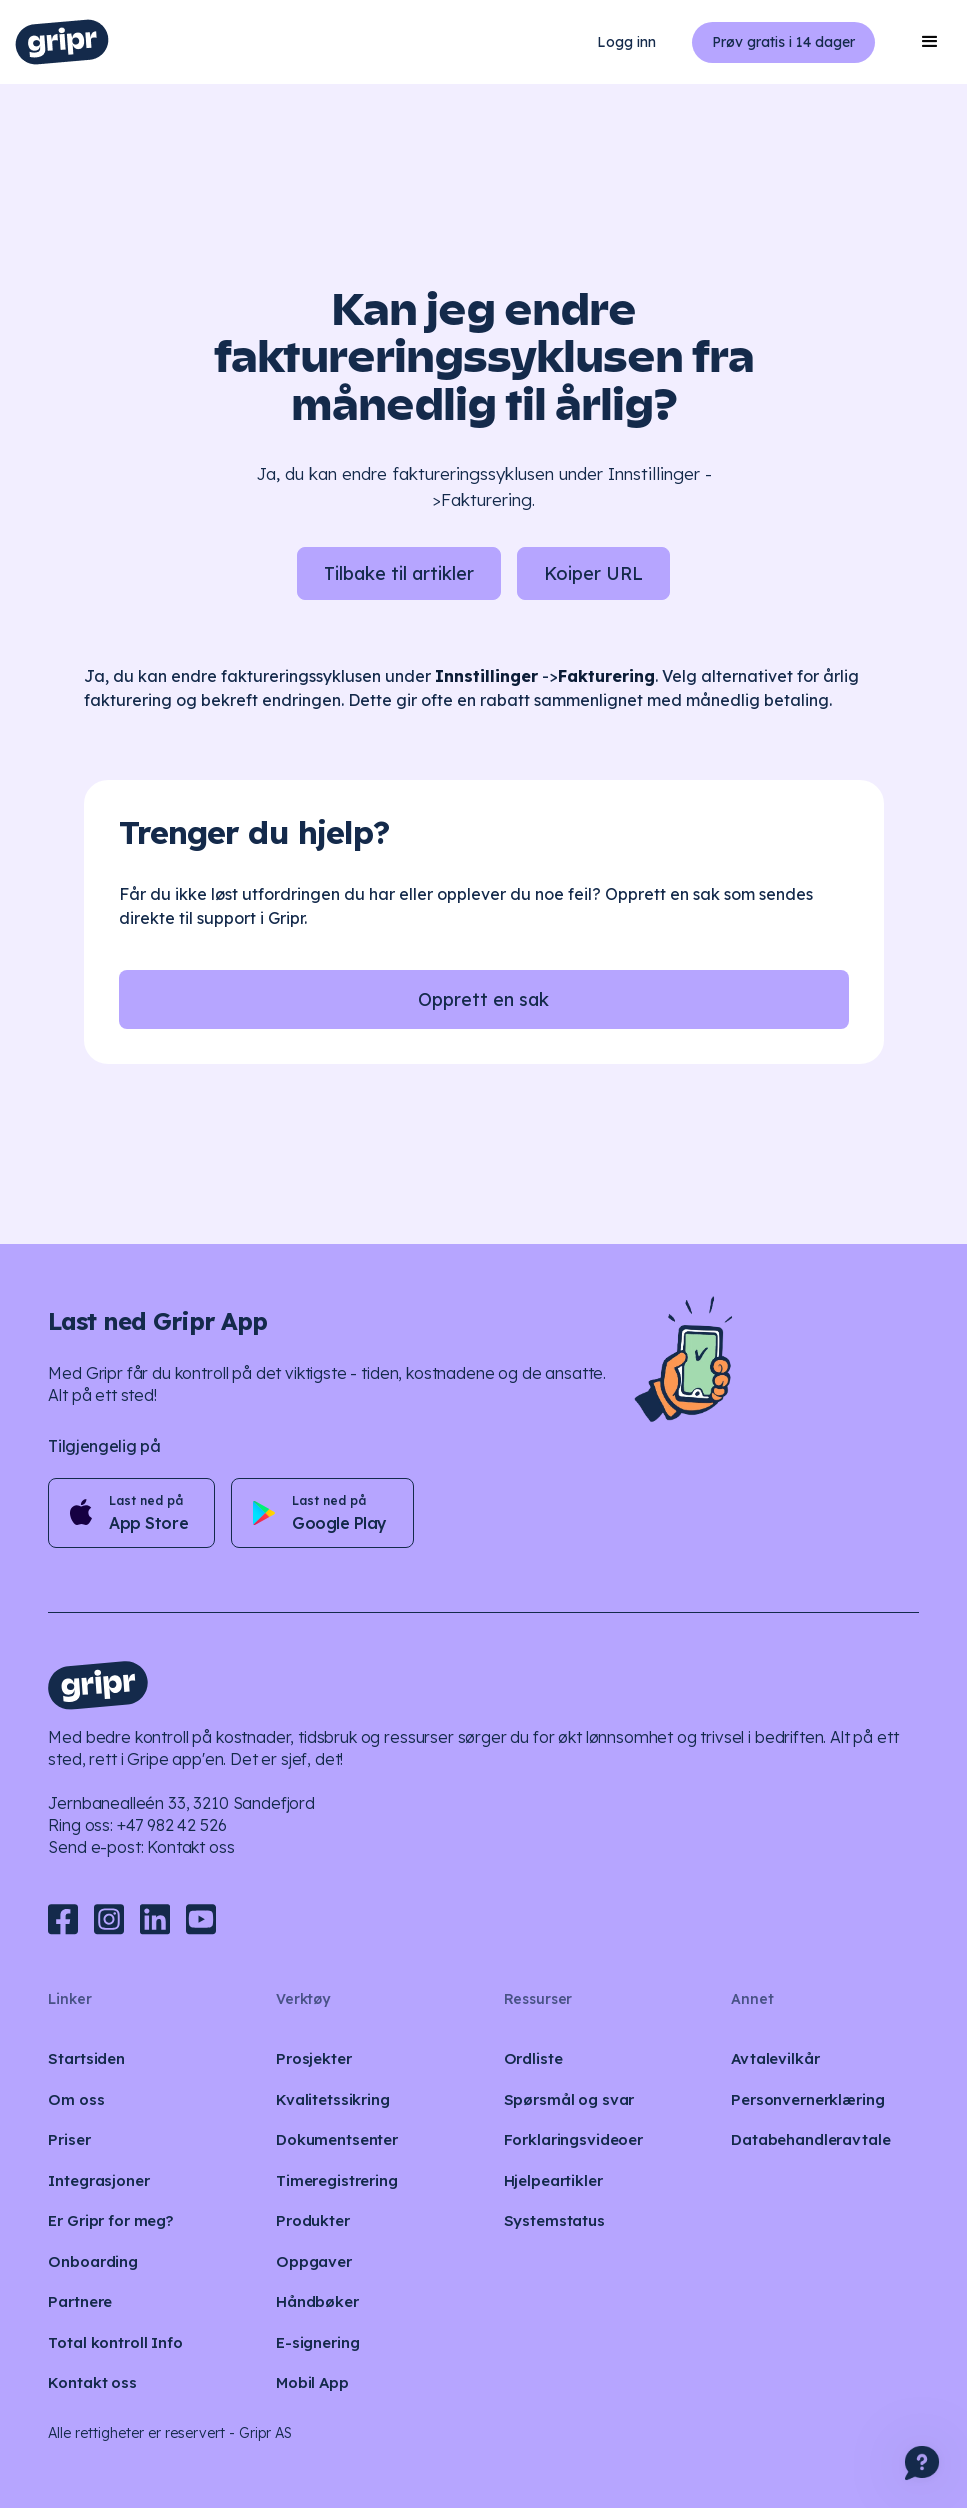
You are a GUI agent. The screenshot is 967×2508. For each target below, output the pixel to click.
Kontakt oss (190, 1847)
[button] (930, 42)
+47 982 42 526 (172, 1825)
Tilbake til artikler (399, 573)
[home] (62, 42)
